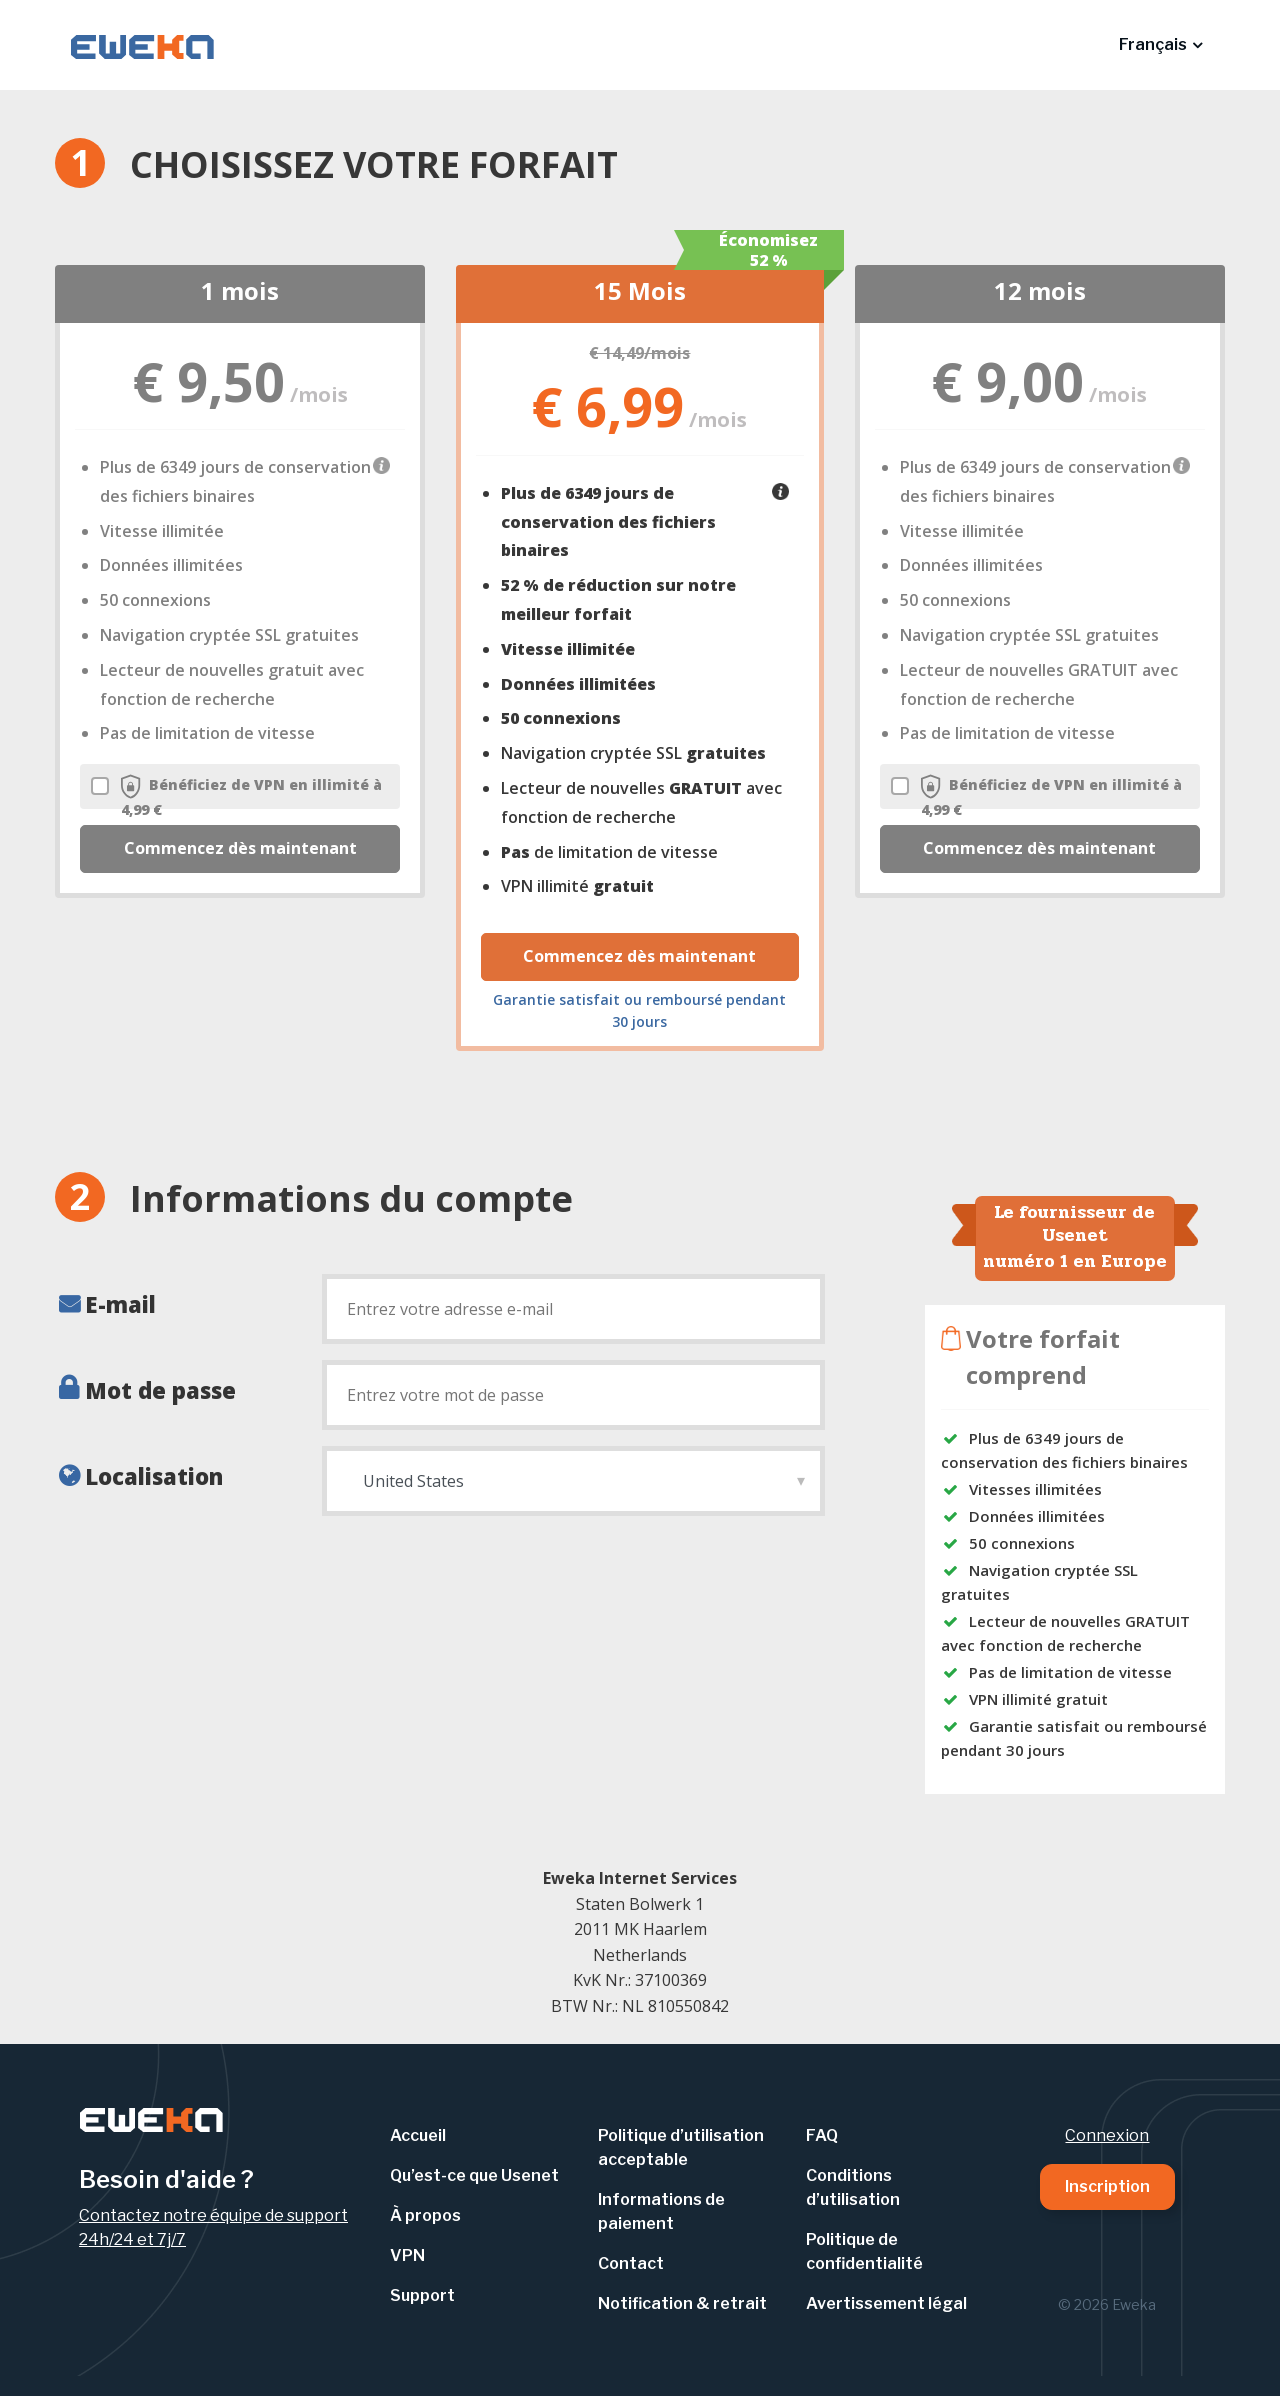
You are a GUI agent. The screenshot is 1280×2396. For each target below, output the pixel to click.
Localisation (154, 1476)
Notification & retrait (682, 2303)
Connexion (1107, 2135)
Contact (631, 2263)
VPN (407, 2255)
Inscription (1107, 2186)
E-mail (120, 1304)
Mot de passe (160, 1390)
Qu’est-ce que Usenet (474, 2175)
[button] (1160, 45)
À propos (425, 2215)
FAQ (822, 2135)
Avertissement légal (886, 2303)
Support (422, 2295)
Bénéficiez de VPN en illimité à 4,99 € (236, 796)
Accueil (418, 2135)
